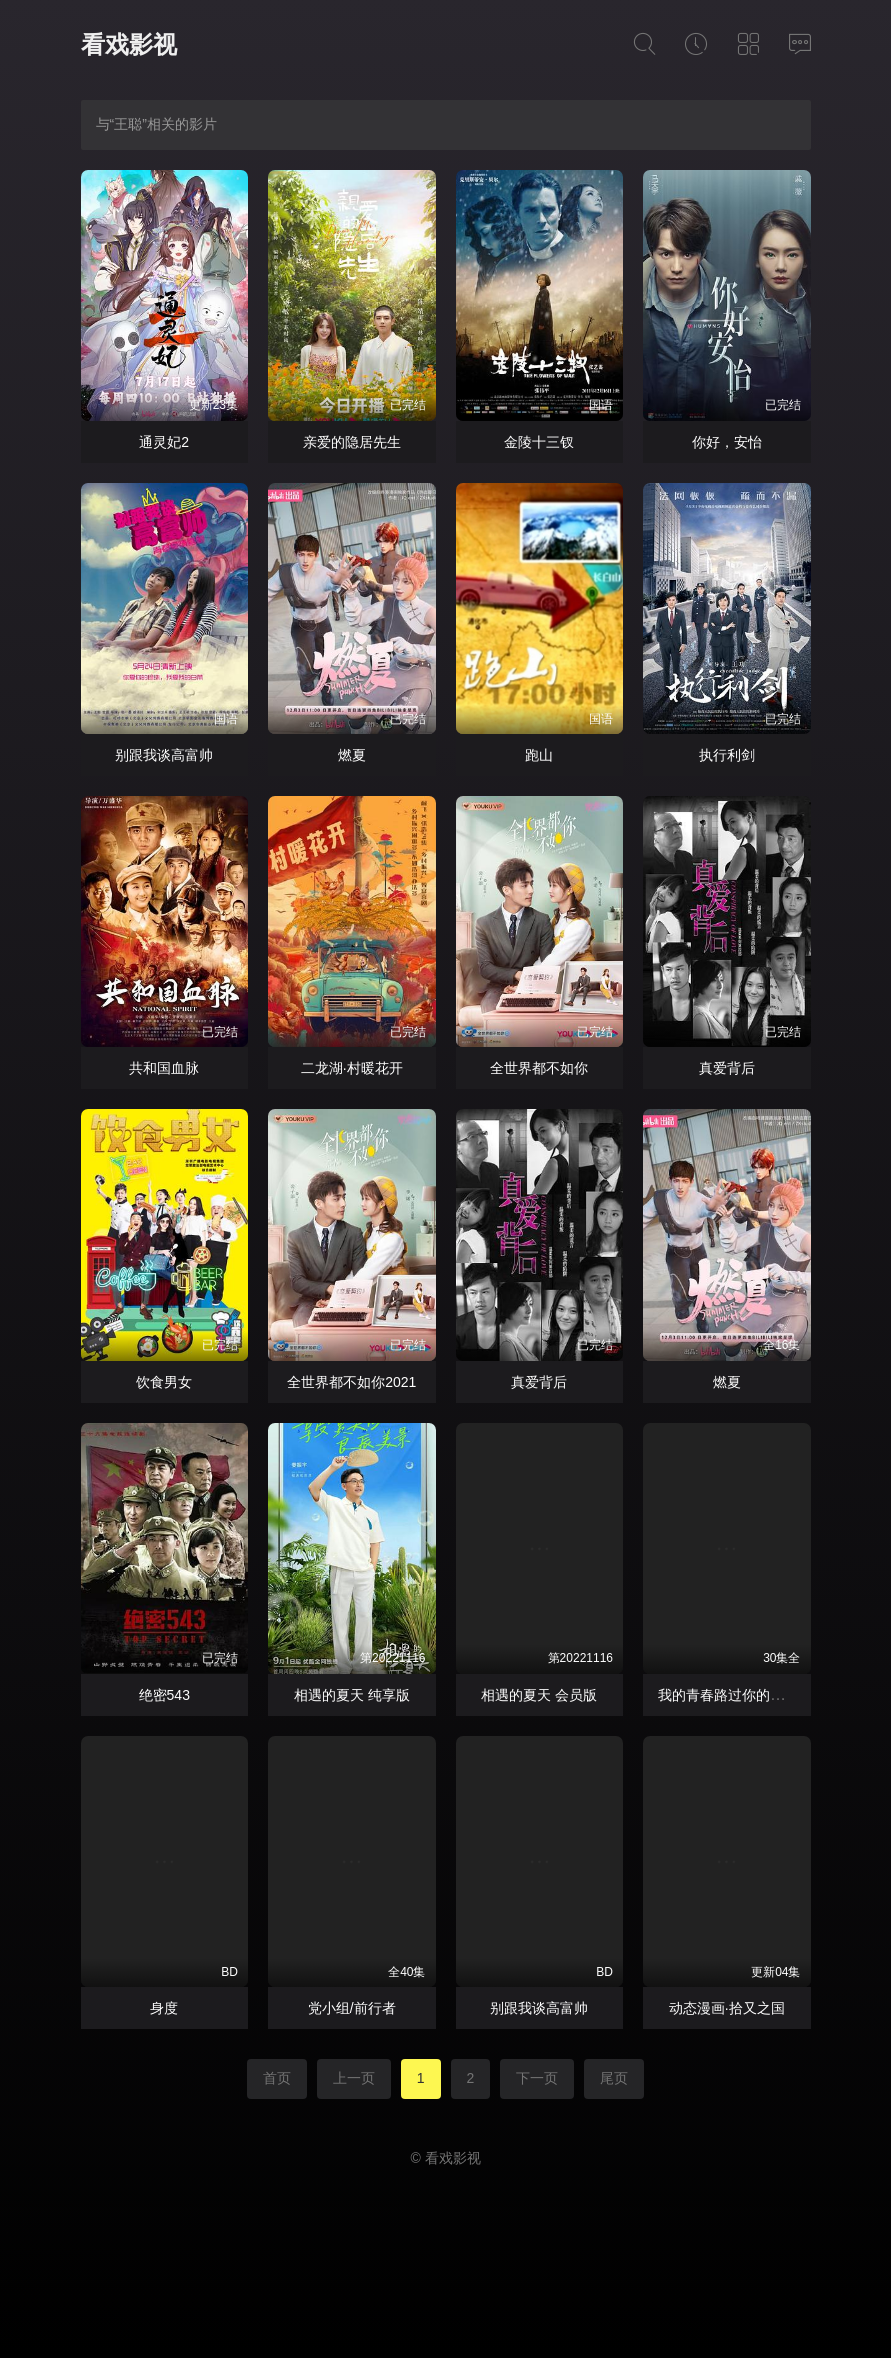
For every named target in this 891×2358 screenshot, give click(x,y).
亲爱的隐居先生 (352, 442)
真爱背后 (727, 1068)
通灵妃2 (164, 442)
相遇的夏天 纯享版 (352, 1695)
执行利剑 (727, 755)
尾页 (614, 2078)
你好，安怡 (727, 442)
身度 (164, 2008)
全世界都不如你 (539, 1068)
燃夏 (352, 755)
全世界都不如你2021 (351, 1382)
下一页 (537, 2078)
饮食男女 (164, 1382)
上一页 (354, 2078)
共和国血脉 (164, 1068)
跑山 (539, 755)
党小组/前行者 (352, 2008)
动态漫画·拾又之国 (727, 2008)
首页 (277, 2078)
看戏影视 (129, 44)
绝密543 (164, 1695)
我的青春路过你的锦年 (728, 1695)
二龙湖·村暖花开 (352, 1068)
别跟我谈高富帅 (164, 755)
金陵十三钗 (539, 442)
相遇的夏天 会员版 (539, 1695)
